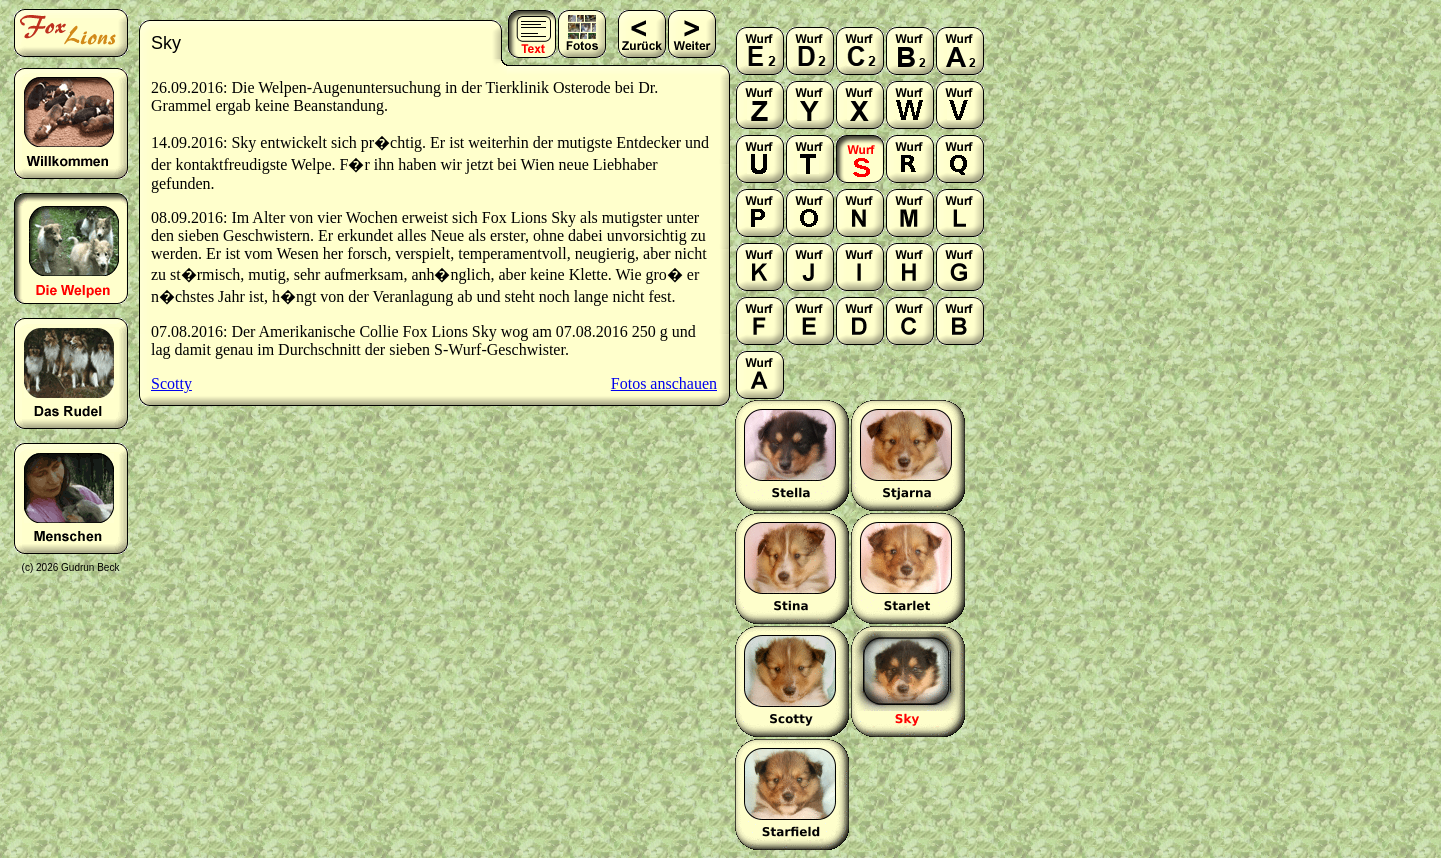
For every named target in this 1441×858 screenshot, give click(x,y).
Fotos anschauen (664, 383)
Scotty (171, 383)
